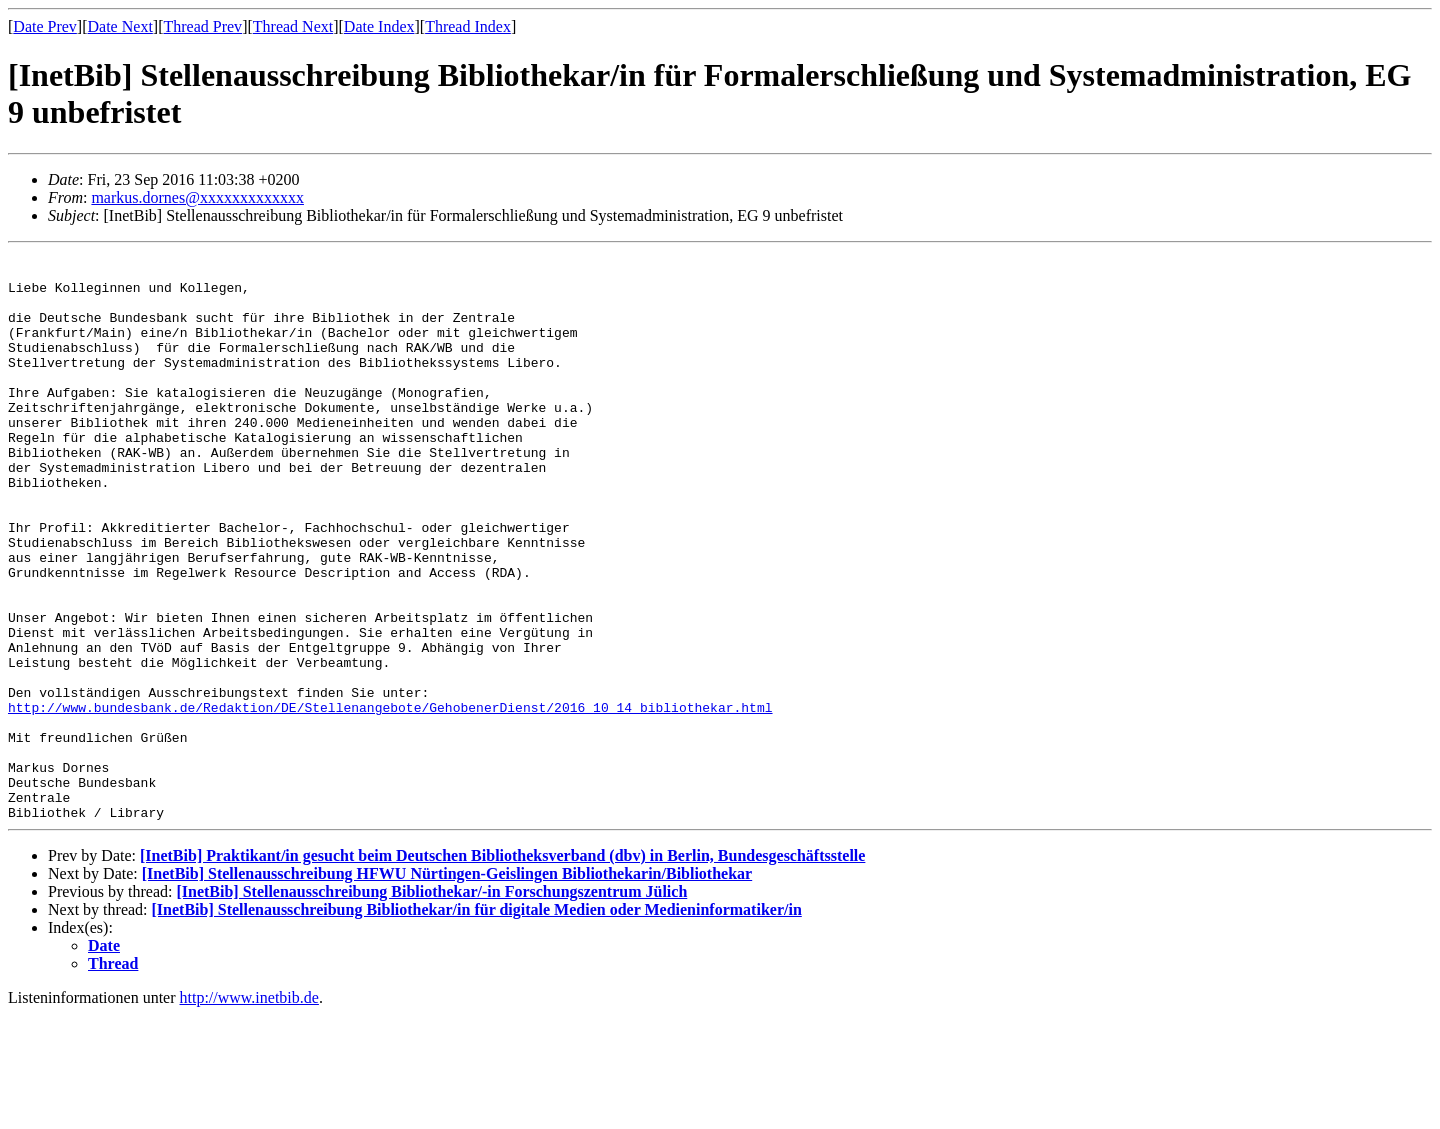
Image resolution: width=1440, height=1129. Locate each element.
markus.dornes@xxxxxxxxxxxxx (197, 197)
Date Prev (45, 26)
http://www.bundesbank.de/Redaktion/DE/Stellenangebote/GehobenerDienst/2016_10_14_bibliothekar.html (390, 800)
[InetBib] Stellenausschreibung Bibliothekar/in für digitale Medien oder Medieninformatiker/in (477, 1023)
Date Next (120, 26)
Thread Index (468, 26)
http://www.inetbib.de (249, 1111)
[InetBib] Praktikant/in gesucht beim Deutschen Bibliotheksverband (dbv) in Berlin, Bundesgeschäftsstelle (502, 969)
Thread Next (293, 26)
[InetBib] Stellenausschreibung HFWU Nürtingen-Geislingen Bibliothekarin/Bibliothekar (447, 987)
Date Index (379, 26)
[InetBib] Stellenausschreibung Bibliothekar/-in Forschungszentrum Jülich (431, 1005)
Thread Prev (202, 26)
